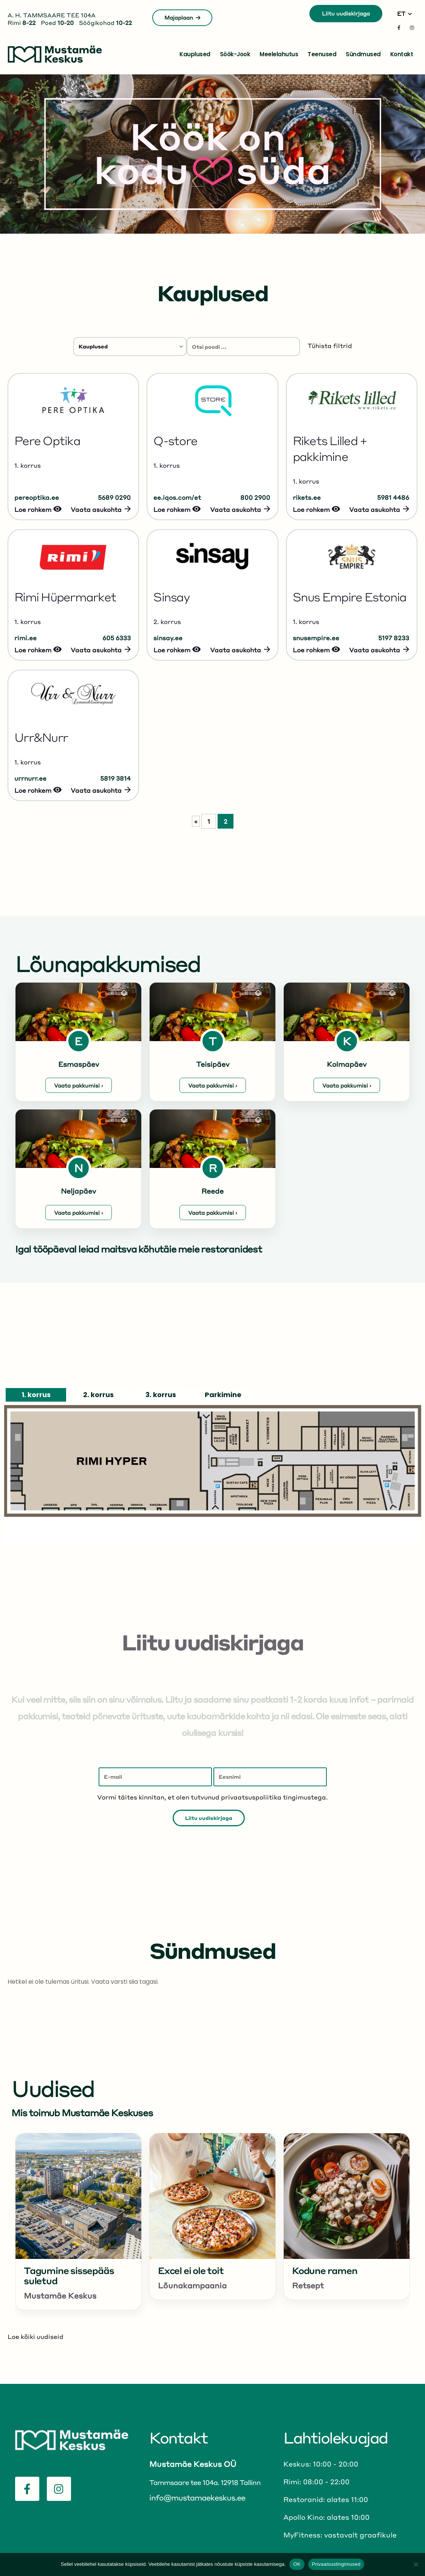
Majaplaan (182, 17)
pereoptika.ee (36, 497)
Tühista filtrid (330, 346)
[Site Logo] (55, 54)
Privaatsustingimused (336, 2564)
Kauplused (194, 54)
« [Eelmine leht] (196, 821)
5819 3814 (115, 778)
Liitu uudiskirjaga (346, 13)
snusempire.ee (316, 638)
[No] (415, 2564)
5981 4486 (393, 497)
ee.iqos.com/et (177, 497)
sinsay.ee (167, 638)
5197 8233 (393, 638)
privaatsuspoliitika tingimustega (273, 1797)
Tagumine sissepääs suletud (69, 2275)
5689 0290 (114, 497)
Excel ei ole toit (191, 2270)
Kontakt (401, 54)
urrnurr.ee (30, 778)
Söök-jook (235, 54)
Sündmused (363, 54)
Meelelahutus (279, 54)
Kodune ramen (324, 2270)
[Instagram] (411, 27)
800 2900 (255, 497)
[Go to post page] (78, 2196)
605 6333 (116, 638)
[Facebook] (399, 27)
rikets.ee (307, 497)
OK (296, 2564)
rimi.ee (25, 638)
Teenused (322, 54)
